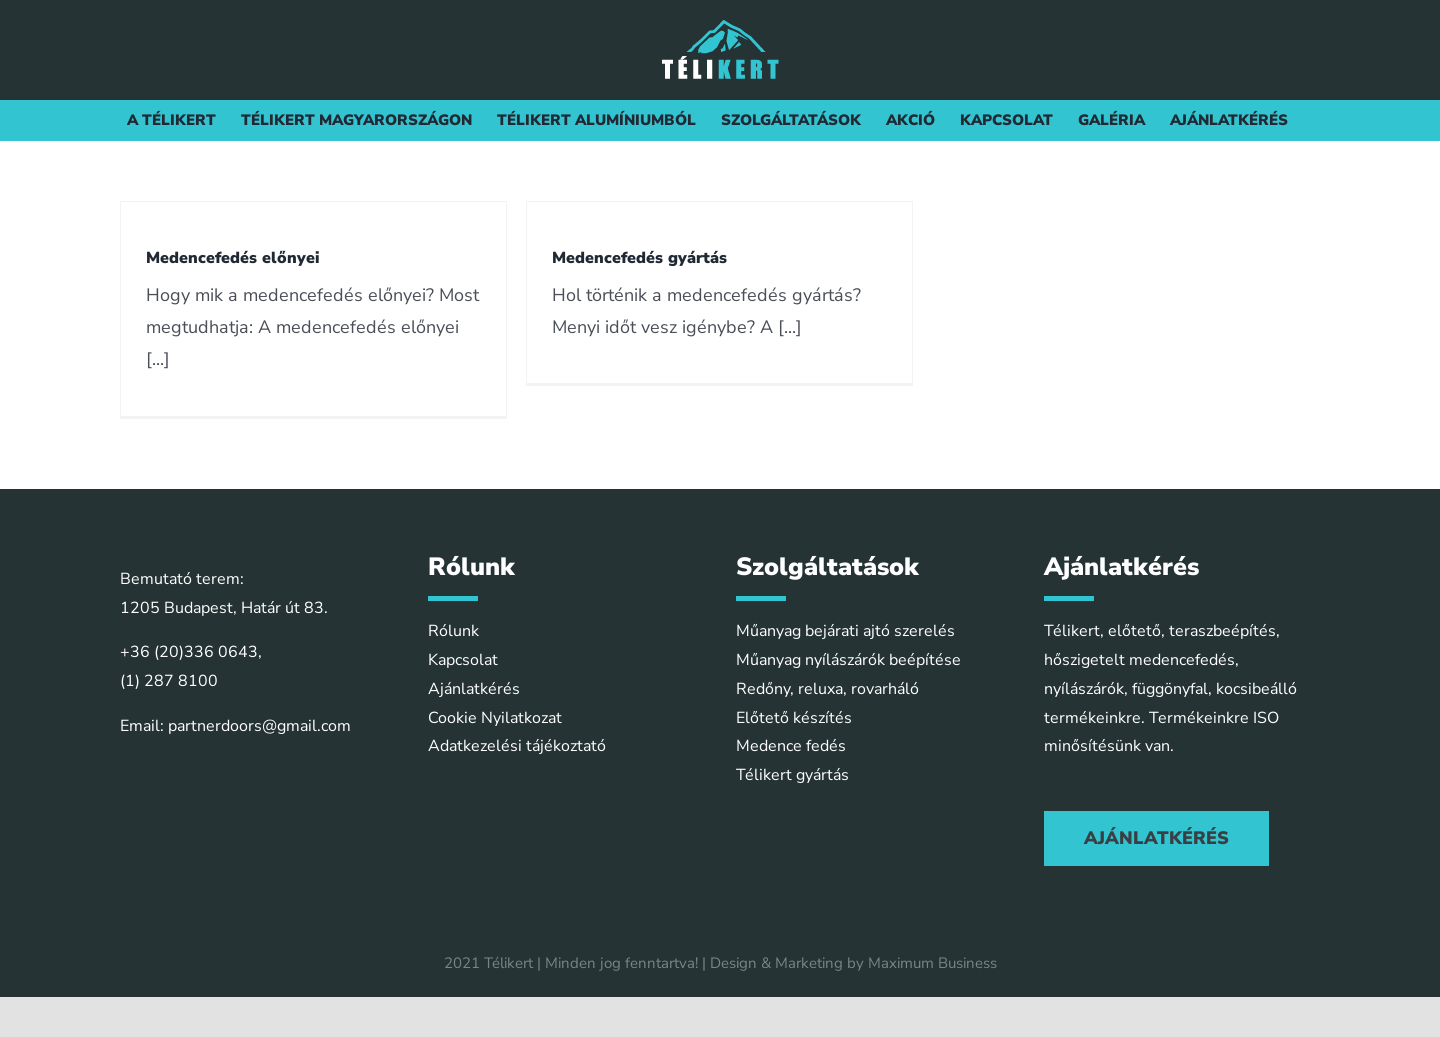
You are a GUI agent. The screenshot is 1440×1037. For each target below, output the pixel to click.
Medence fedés (791, 746)
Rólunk (453, 631)
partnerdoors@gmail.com (259, 726)
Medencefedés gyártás (639, 258)
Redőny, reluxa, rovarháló (827, 689)
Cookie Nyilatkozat (495, 718)
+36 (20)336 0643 (189, 652)
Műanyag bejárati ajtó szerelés (845, 631)
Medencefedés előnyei (233, 258)
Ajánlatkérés (474, 689)
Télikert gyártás (792, 775)
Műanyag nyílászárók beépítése (848, 660)
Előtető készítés (794, 718)
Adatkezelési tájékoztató (517, 746)
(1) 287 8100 (169, 681)
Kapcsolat (463, 660)
